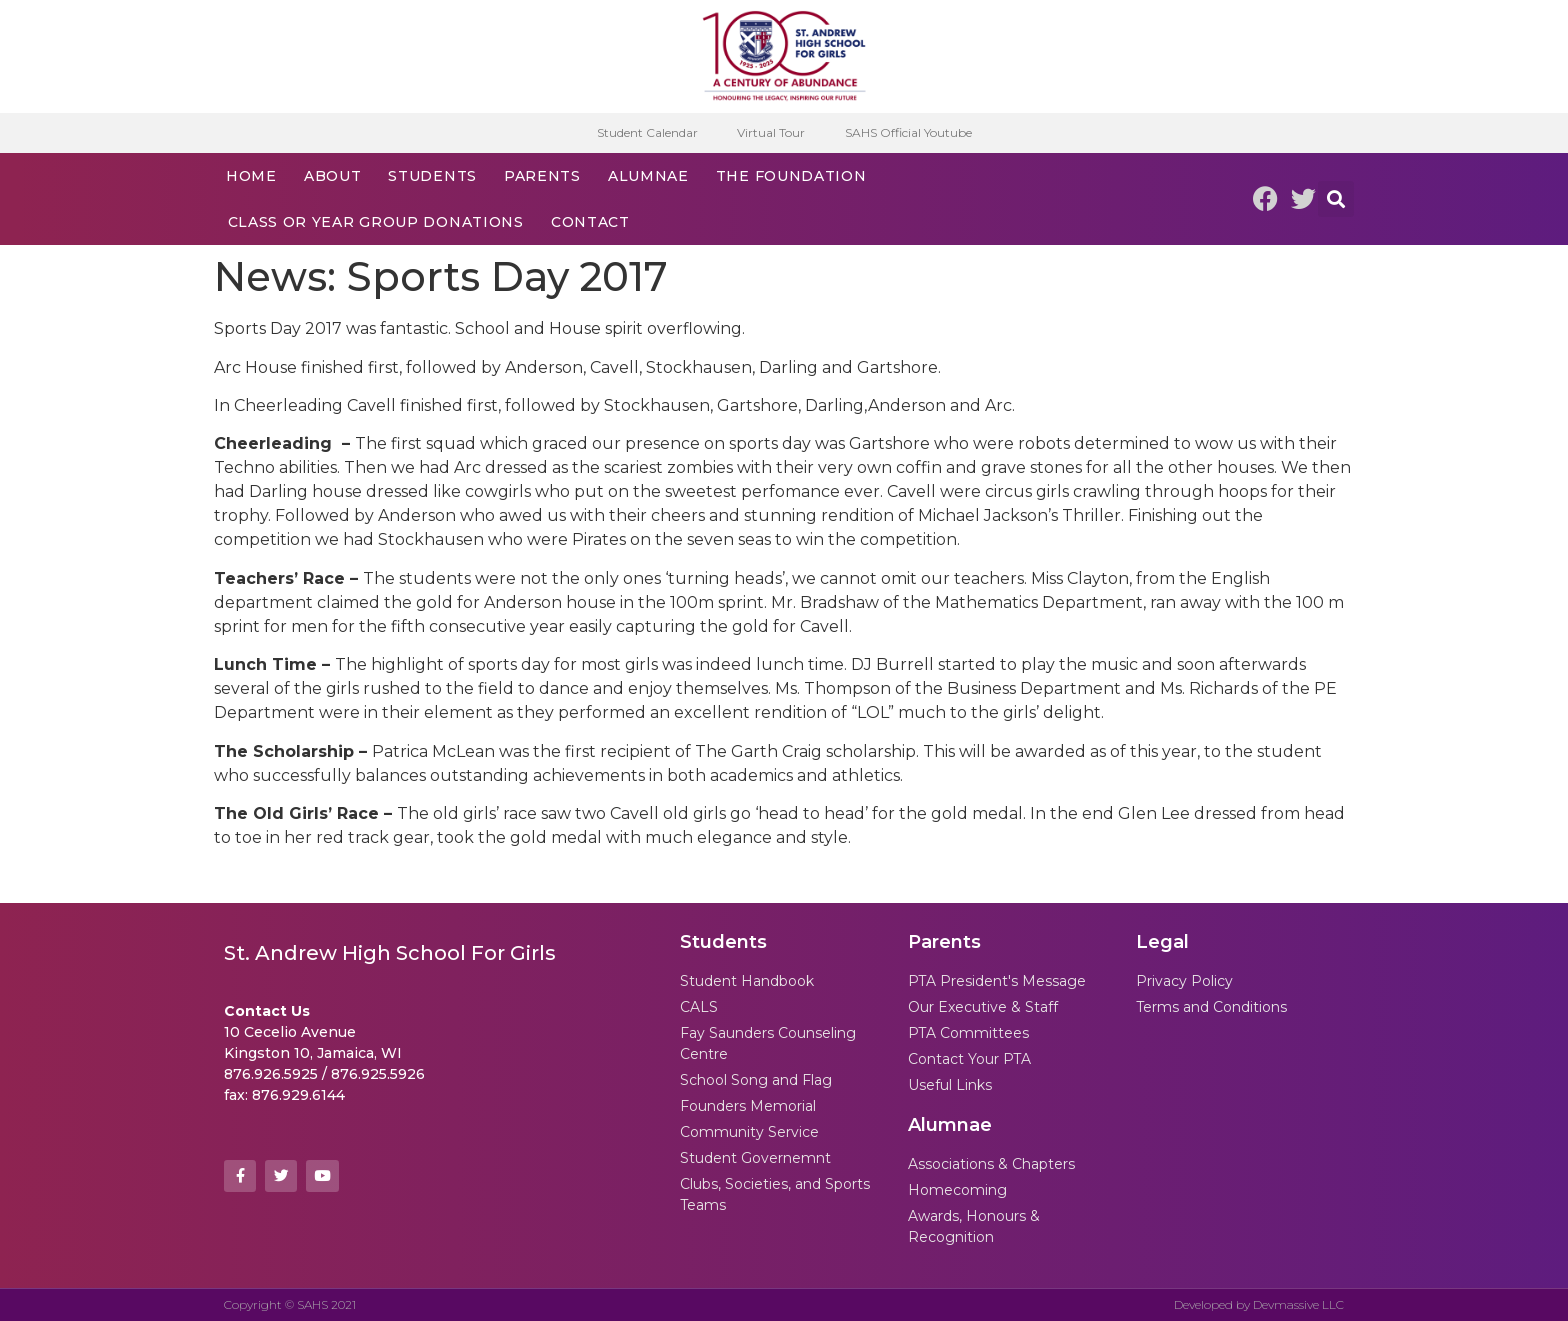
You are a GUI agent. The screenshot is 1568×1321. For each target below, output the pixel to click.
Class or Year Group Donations (376, 222)
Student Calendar (646, 132)
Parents (542, 176)
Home (251, 176)
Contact (590, 222)
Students (432, 176)
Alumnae (648, 176)
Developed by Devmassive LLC (1259, 1304)
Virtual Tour (771, 132)
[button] (1336, 199)
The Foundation (791, 176)
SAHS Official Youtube (908, 132)
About (333, 176)
